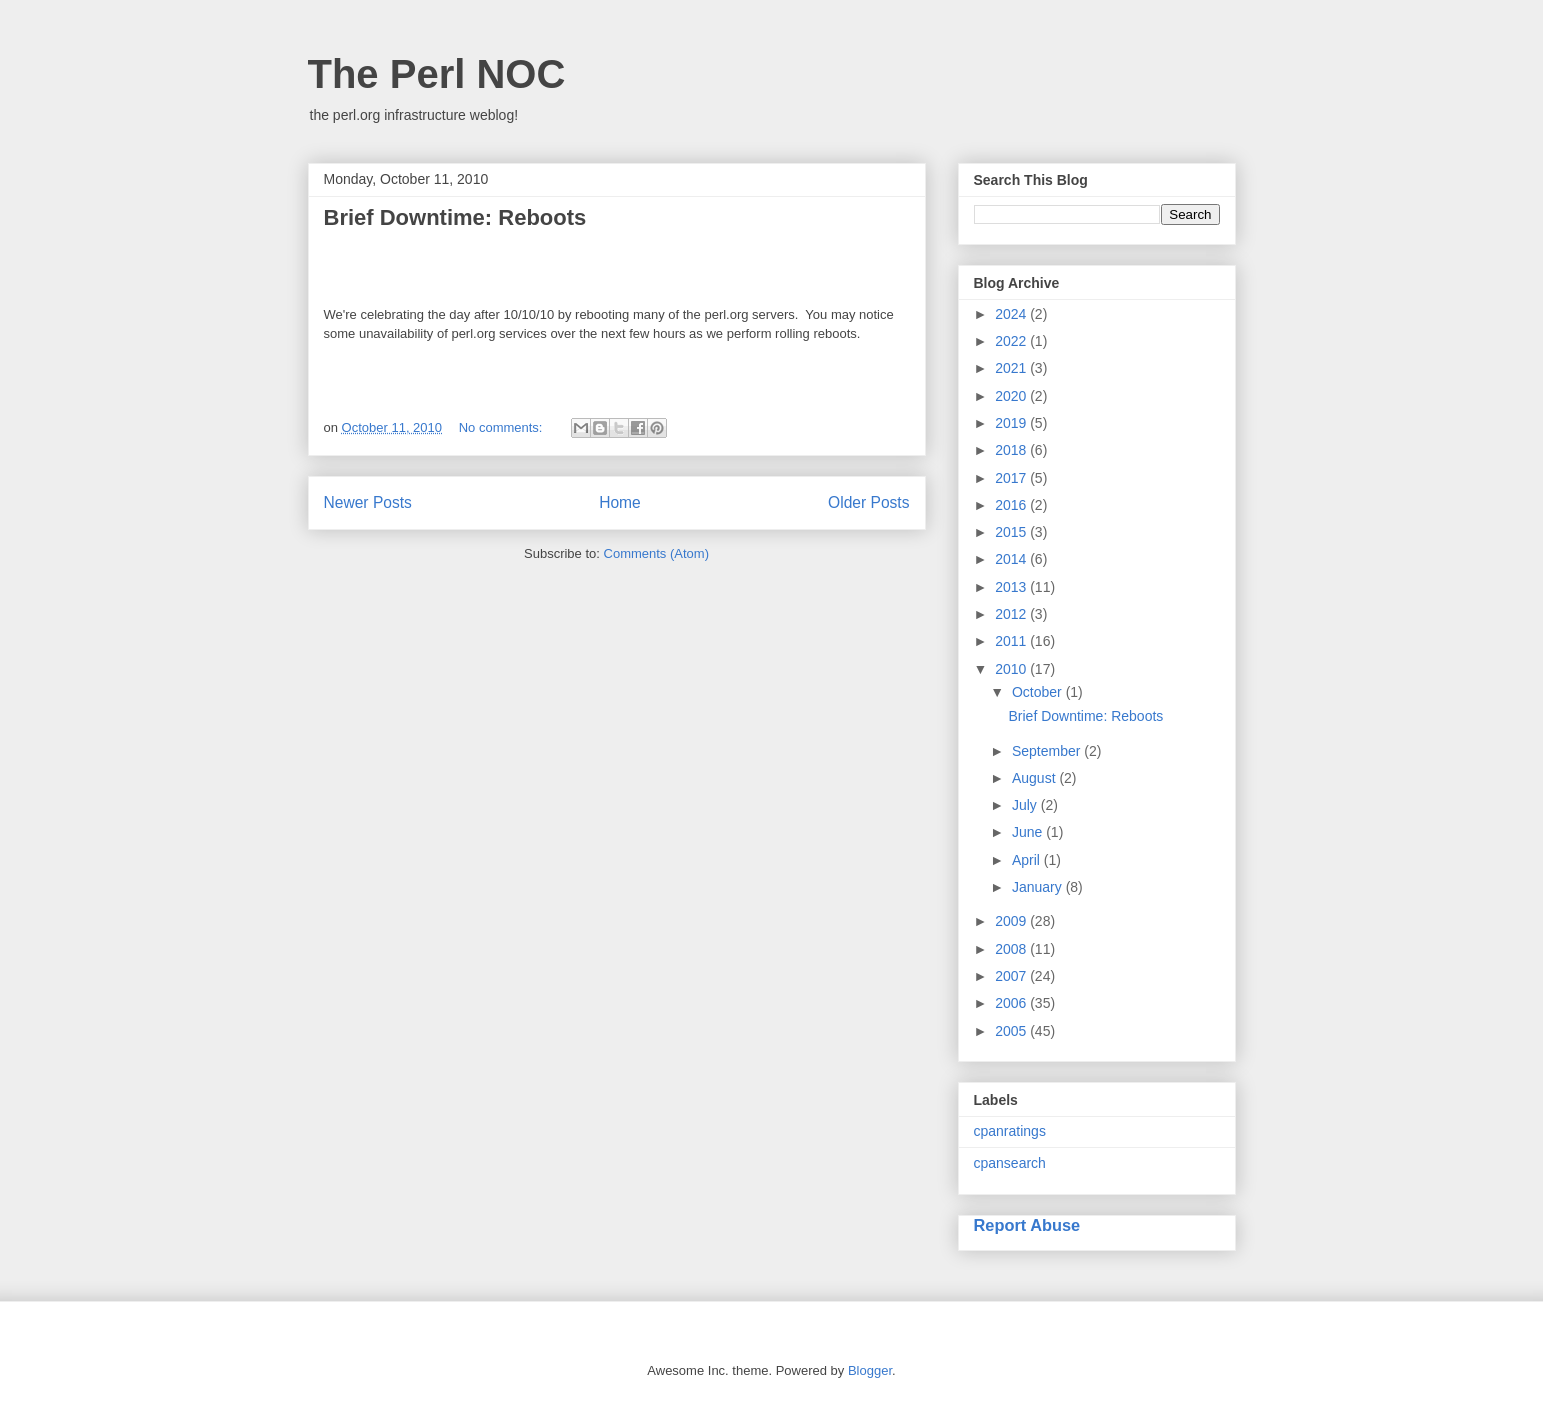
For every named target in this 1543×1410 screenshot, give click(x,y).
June (1029, 832)
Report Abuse (1027, 1225)
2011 (1012, 641)
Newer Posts (368, 502)
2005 (1012, 1031)
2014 (1012, 559)
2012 (1012, 614)
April (1028, 860)
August (1035, 778)
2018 (1012, 450)
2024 (1012, 314)
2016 (1012, 505)
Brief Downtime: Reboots (455, 217)
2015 (1012, 532)
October (1039, 692)
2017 (1012, 478)
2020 (1012, 396)
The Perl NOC (437, 74)
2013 (1012, 587)
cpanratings (1010, 1131)
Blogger (870, 1370)
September (1048, 751)
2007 (1012, 976)
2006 (1012, 1003)
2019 (1012, 423)
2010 (1012, 669)
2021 (1012, 368)
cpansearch (1010, 1163)
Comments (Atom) (656, 553)
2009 (1012, 921)
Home (620, 502)
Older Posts (868, 502)
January (1039, 887)
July (1026, 805)
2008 (1012, 949)
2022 (1012, 341)
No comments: (502, 427)
